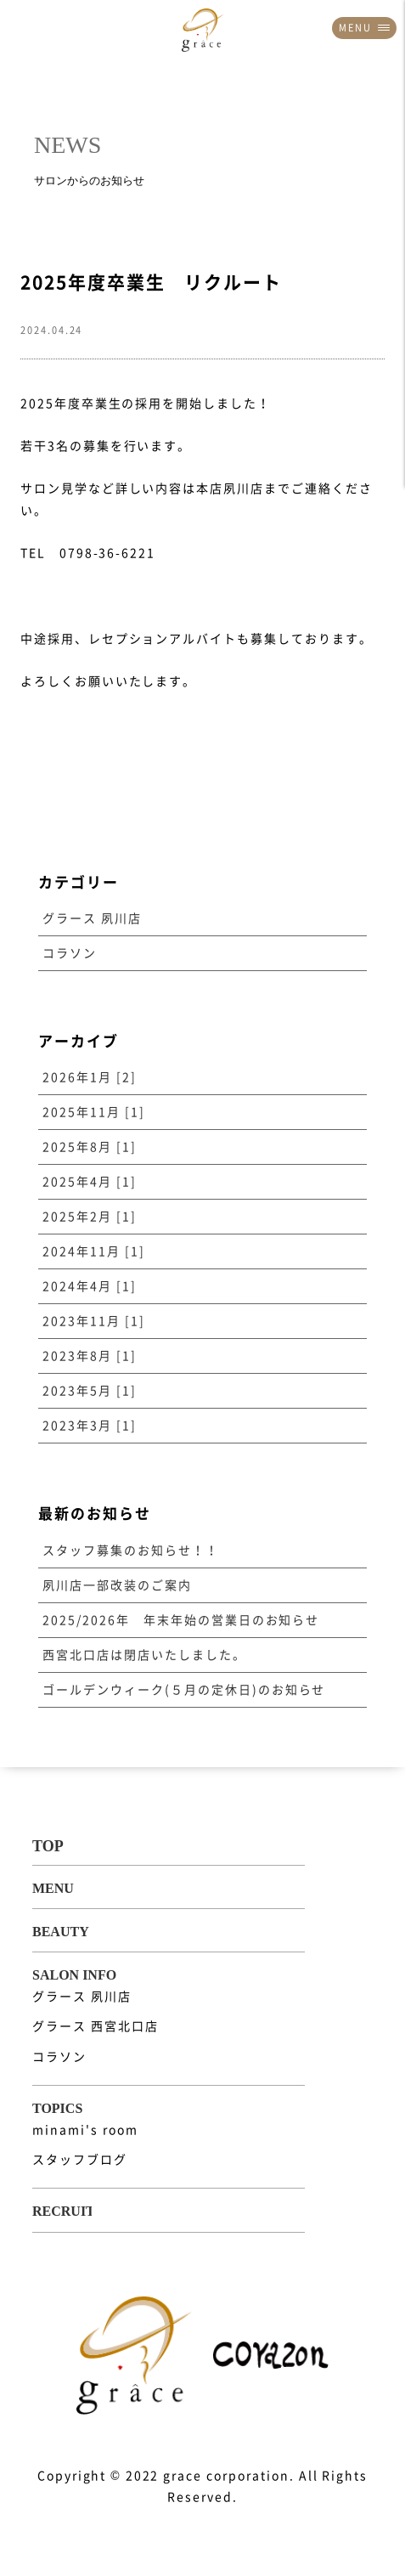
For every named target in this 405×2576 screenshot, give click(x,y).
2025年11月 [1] (93, 1112)
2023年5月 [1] (89, 1391)
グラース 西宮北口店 (95, 2026)
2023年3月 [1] (89, 1426)
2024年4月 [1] (89, 1286)
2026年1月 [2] (89, 1077)
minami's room (85, 2130)
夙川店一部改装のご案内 (117, 1585)
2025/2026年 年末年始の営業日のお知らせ (180, 1620)
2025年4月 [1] (89, 1182)
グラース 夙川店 (92, 918)
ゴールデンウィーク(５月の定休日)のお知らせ (183, 1690)
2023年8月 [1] (89, 1356)
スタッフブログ (79, 2160)
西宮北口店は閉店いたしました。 (143, 1655)
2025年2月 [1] (89, 1217)
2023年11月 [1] (93, 1321)
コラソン (69, 953)
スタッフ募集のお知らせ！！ (130, 1550)
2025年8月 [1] (89, 1147)
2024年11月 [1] (93, 1251)
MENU (364, 27)
